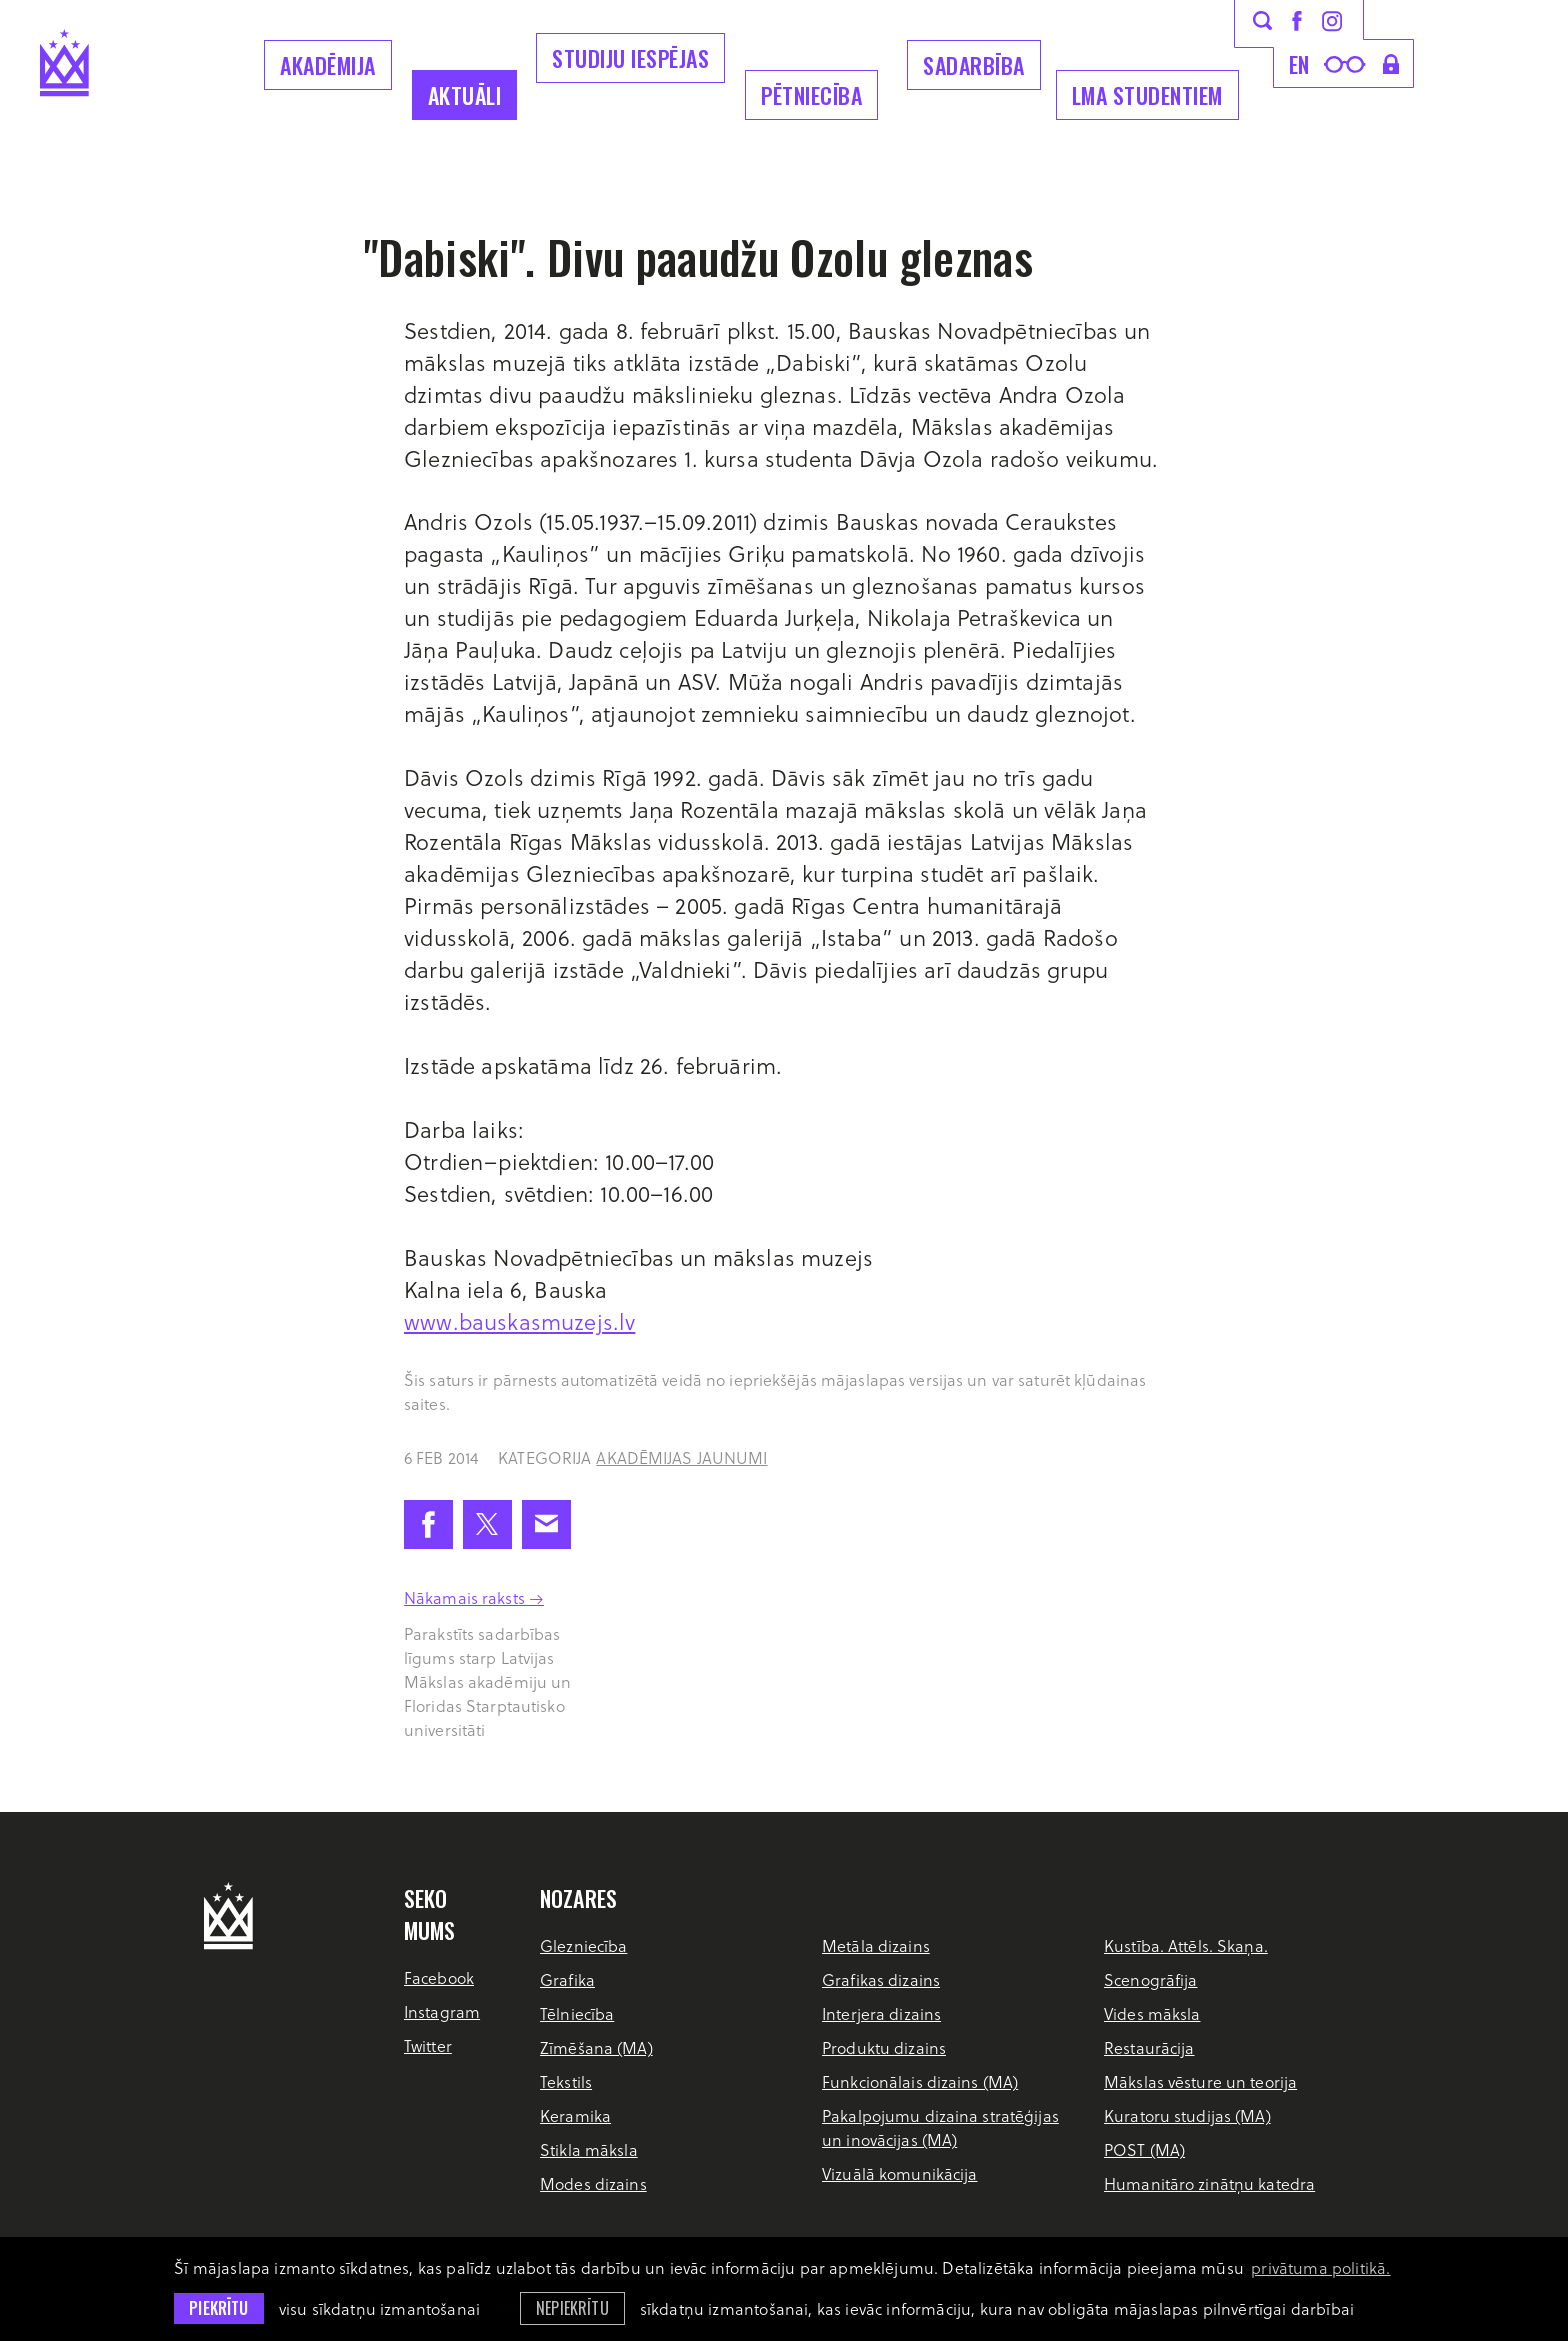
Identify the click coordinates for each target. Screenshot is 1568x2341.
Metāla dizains (876, 1945)
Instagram (442, 2011)
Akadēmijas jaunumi (681, 1457)
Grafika (567, 1979)
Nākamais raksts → (474, 1597)
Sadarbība (974, 65)
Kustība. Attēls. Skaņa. (1186, 1945)
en (1299, 64)
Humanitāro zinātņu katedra (1209, 2183)
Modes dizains (593, 2183)
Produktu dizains (884, 2047)
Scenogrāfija (1150, 1979)
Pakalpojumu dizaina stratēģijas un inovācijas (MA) (940, 2127)
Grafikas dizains (881, 1979)
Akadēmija (328, 65)
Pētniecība (811, 95)
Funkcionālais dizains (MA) (920, 2081)
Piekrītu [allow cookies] (218, 2308)
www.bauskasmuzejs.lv (519, 1321)
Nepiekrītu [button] (572, 2308)
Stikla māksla (589, 2149)
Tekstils (566, 2081)
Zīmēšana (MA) (596, 2047)
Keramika (575, 2115)
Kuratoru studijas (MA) (1187, 2115)
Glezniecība (583, 1945)
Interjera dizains (881, 2013)
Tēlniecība (577, 2013)
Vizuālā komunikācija (899, 2173)
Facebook (439, 1977)
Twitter (428, 2045)
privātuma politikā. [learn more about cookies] (1320, 2267)
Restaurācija (1149, 2047)
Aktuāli (465, 95)
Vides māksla (1152, 2013)
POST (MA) (1144, 2149)
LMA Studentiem (1147, 95)
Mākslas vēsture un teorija (1200, 2081)
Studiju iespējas (630, 58)
